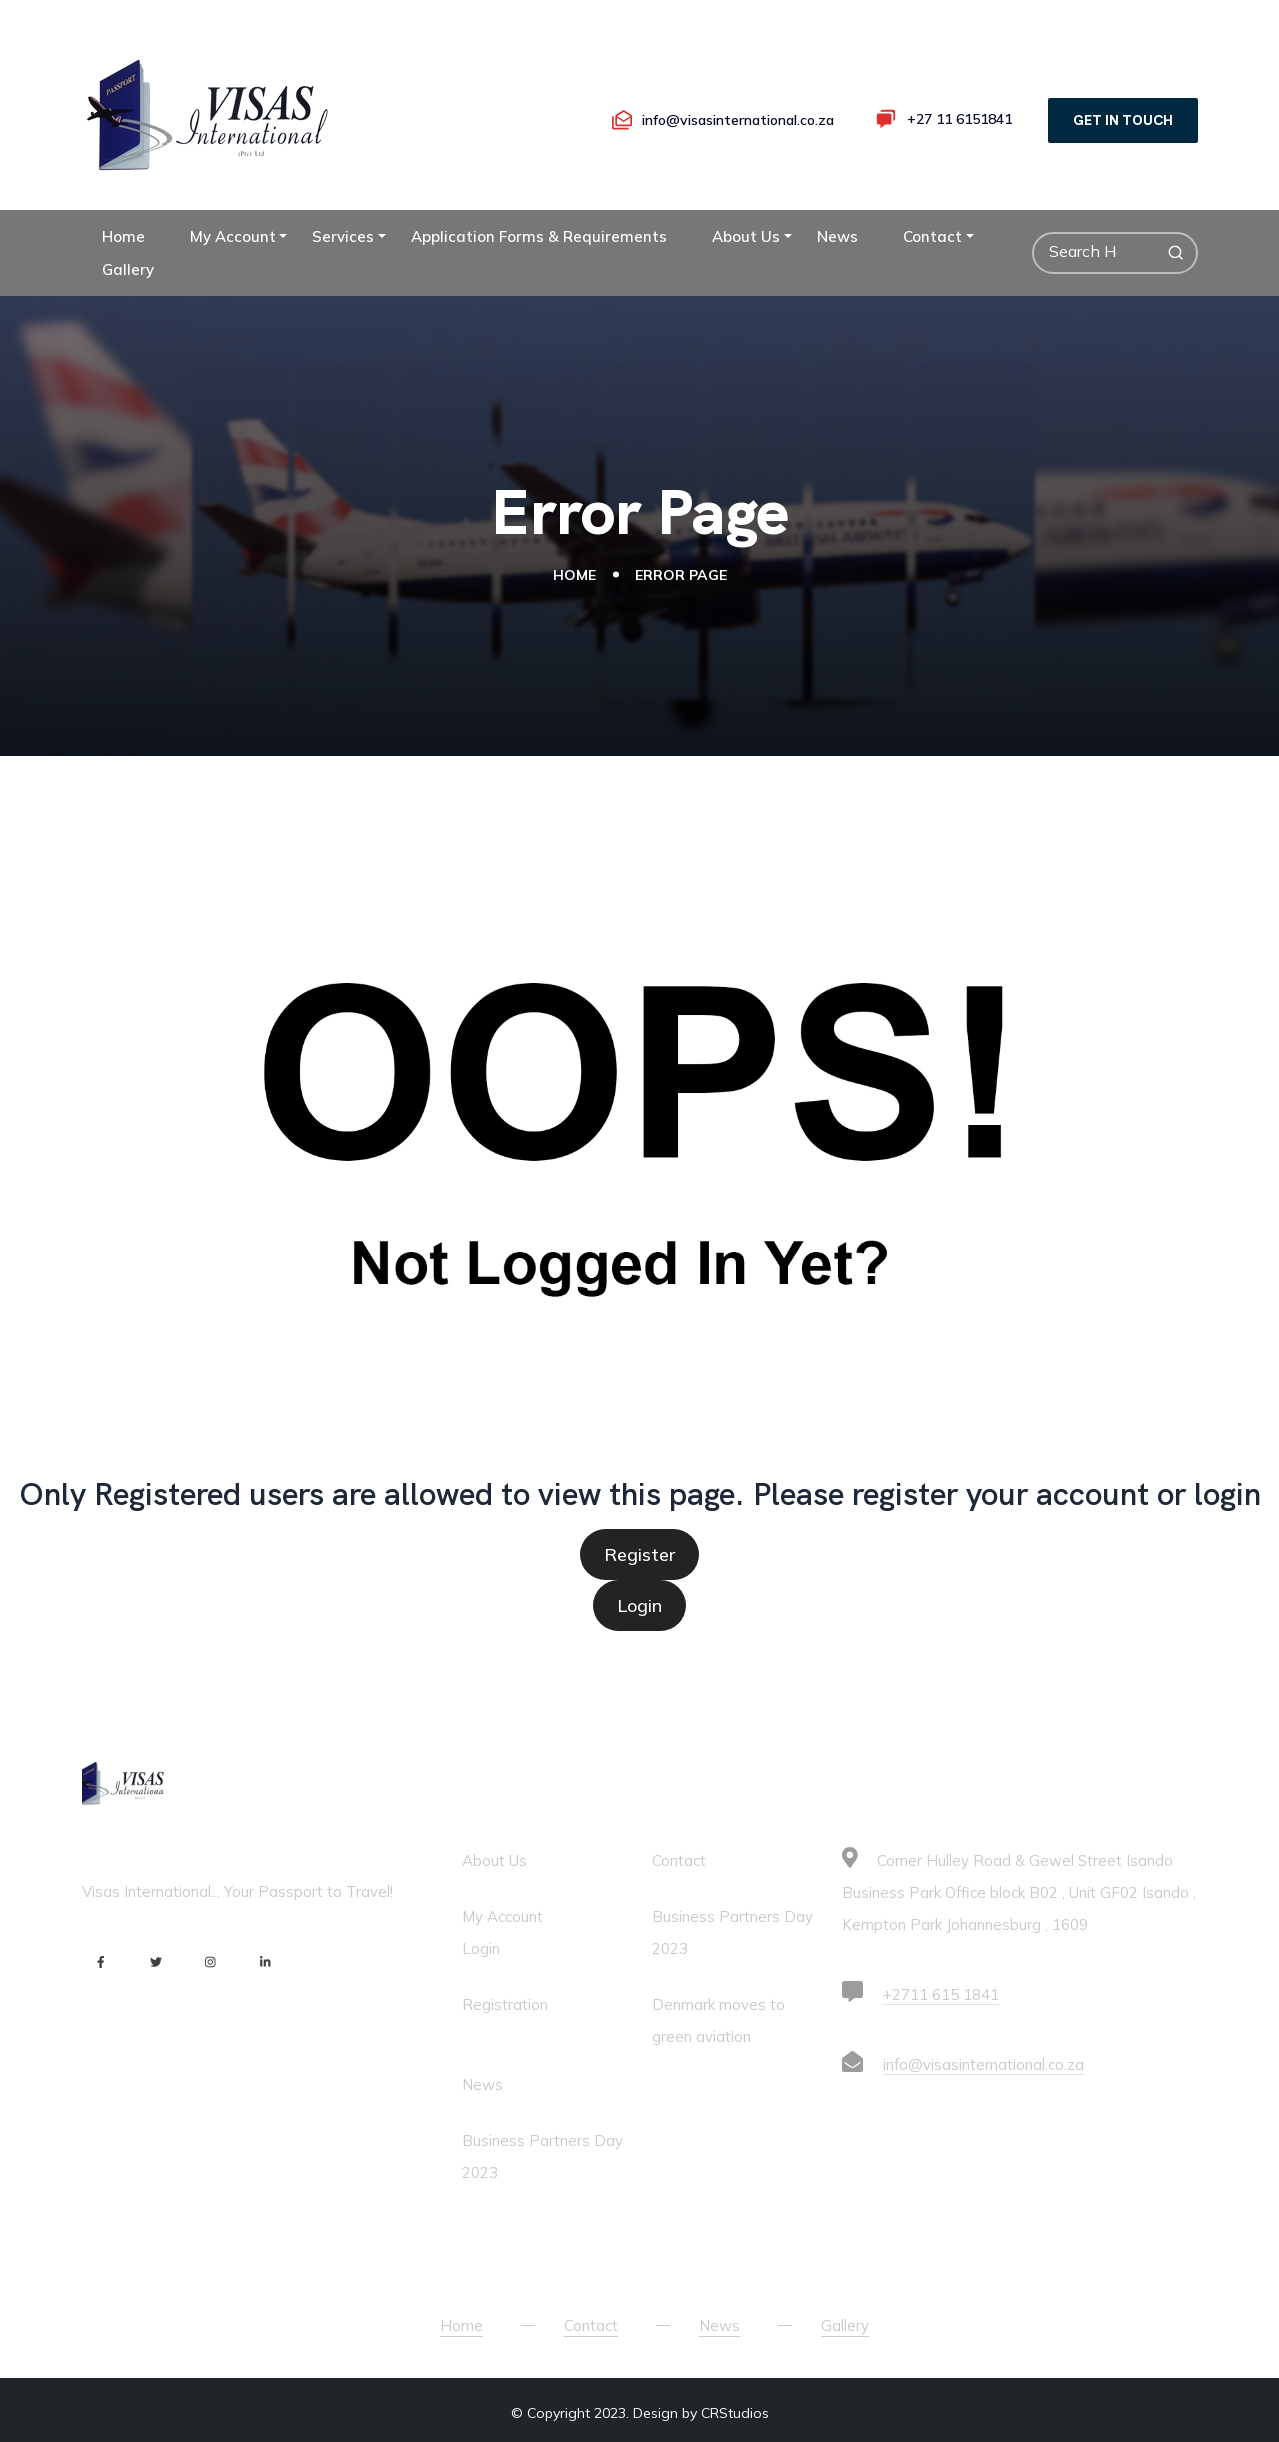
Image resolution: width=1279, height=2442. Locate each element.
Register (639, 1554)
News (837, 236)
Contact (932, 236)
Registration (505, 2004)
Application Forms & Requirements (539, 236)
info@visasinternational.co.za (983, 2064)
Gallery (128, 269)
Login (639, 1605)
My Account (233, 236)
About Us (746, 236)
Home (123, 236)
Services (343, 236)
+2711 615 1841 (941, 1994)
